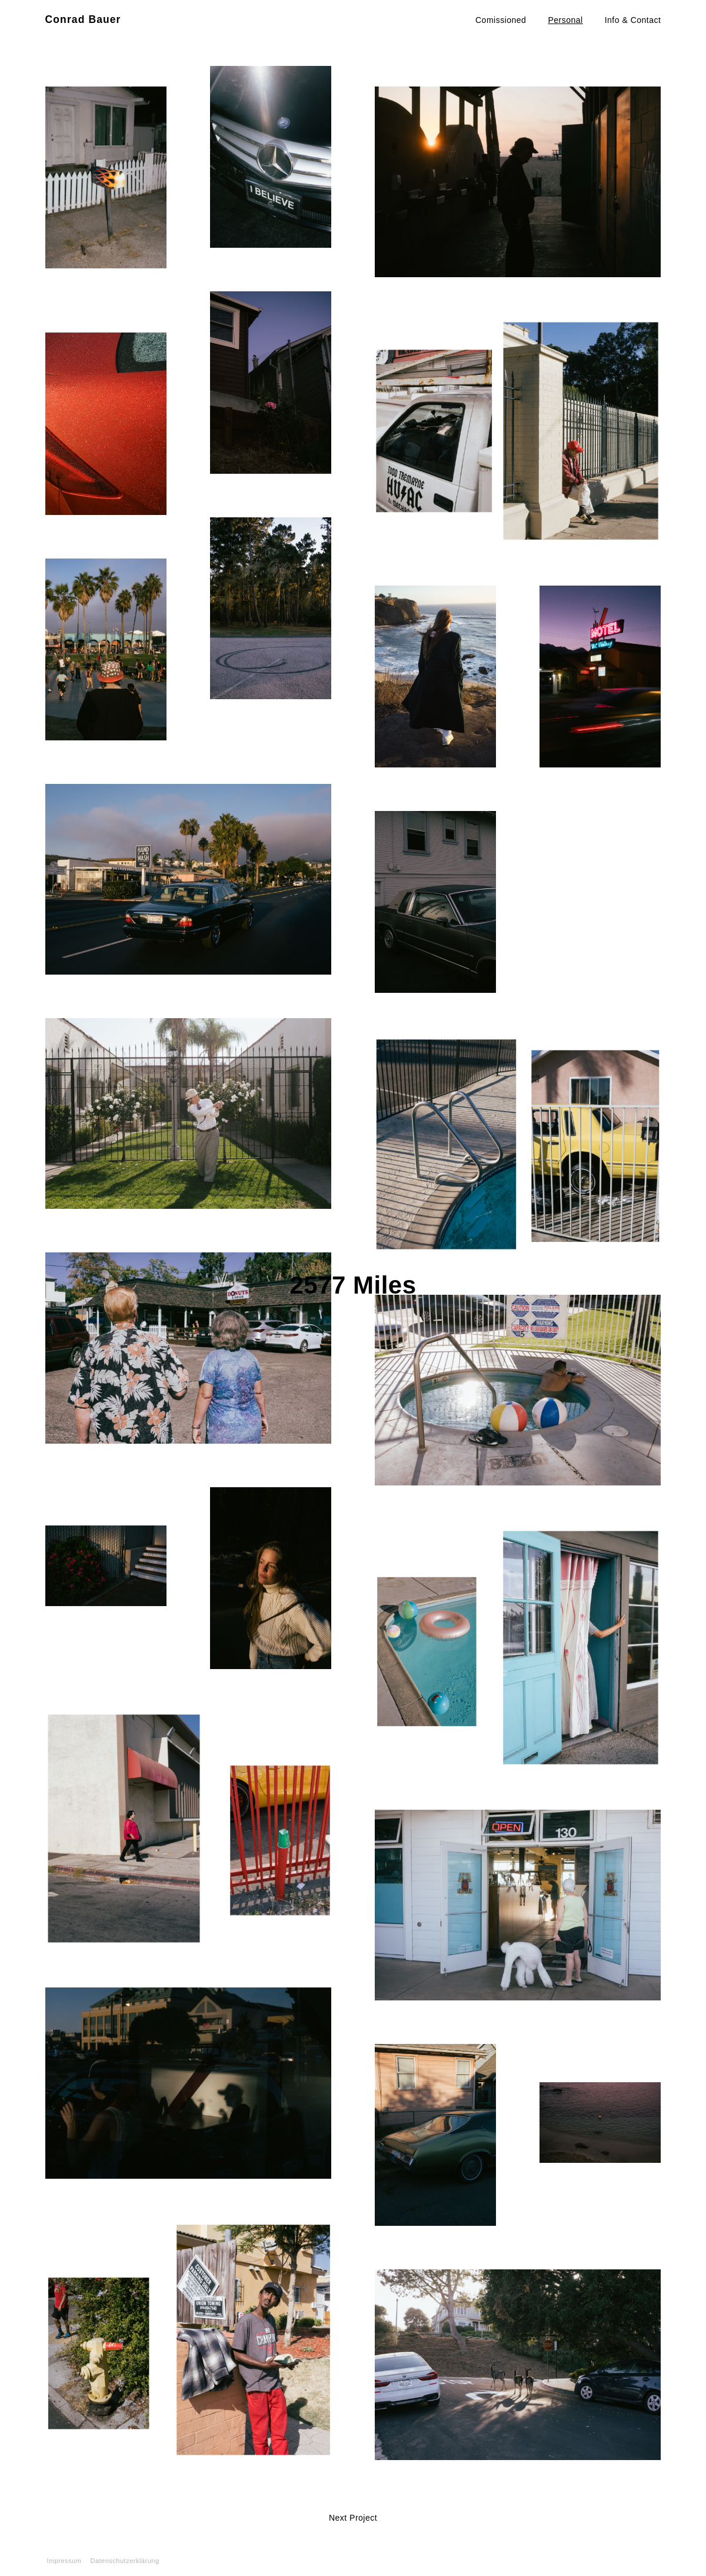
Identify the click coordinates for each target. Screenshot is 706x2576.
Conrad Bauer (83, 19)
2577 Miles (352, 1285)
